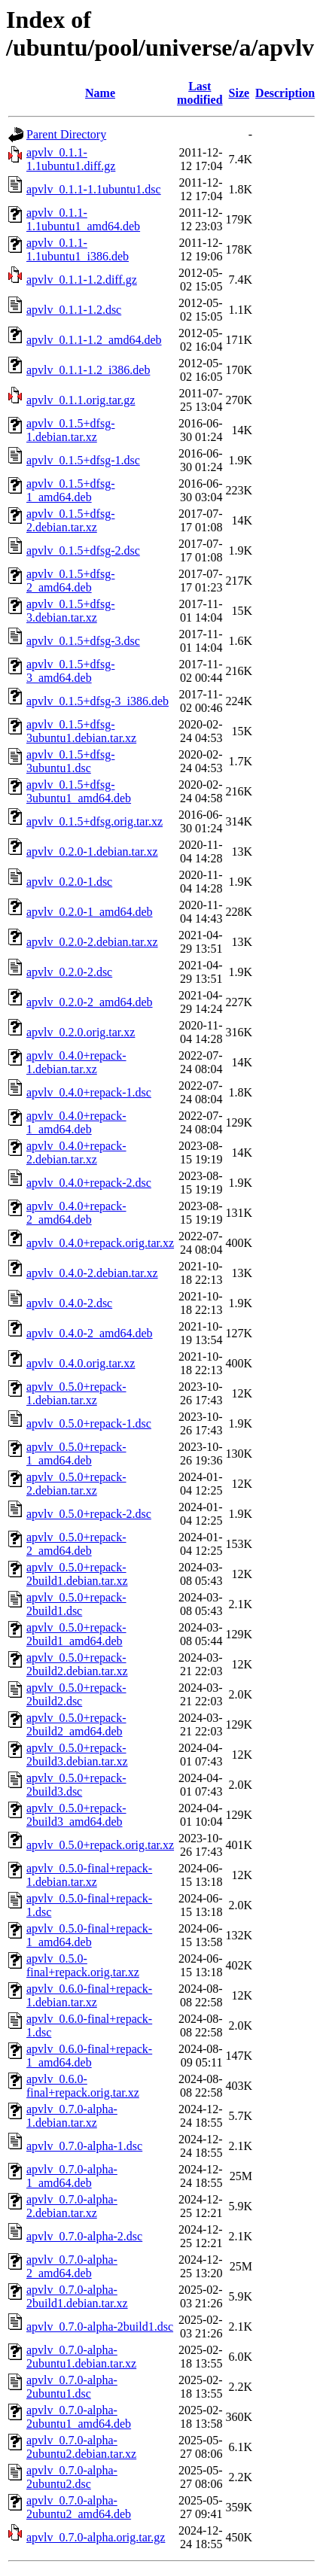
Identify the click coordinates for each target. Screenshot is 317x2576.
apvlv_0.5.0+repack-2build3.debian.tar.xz (77, 1754)
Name (100, 93)
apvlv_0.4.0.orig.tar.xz (80, 1363)
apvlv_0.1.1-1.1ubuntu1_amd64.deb (83, 219)
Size (239, 93)
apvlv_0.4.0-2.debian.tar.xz (92, 1273)
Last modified (199, 93)
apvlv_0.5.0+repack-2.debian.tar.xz (76, 1483)
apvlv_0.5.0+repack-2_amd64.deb (76, 1544)
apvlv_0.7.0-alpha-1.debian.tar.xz (71, 2116)
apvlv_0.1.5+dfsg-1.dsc (83, 460)
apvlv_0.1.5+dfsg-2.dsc (83, 550)
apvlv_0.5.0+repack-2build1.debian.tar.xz (77, 1574)
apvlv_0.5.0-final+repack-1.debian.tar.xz (89, 1875)
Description (285, 93)
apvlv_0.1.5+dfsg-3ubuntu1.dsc (70, 761)
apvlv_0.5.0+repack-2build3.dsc (76, 1785)
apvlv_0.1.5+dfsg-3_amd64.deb (70, 671)
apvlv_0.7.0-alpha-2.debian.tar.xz (71, 2206)
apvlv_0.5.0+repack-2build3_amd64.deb (76, 1815)
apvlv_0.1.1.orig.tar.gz (80, 400)
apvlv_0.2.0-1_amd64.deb (89, 911)
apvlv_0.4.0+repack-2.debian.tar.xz (76, 1152)
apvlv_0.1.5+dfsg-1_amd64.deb (70, 490)
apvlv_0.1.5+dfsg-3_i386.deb (97, 701)
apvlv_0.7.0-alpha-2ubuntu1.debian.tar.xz (81, 2356)
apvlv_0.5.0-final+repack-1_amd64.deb (89, 1935)
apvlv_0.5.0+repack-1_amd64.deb (76, 1453)
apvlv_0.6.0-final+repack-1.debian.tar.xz (89, 1995)
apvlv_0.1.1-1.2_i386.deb (88, 369)
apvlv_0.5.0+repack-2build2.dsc (76, 1694)
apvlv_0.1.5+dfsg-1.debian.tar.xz (70, 430)
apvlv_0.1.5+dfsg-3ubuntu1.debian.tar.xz (81, 731)
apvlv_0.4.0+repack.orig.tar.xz (100, 1242)
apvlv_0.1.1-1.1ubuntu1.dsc (93, 189)
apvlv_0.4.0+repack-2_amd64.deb (76, 1213)
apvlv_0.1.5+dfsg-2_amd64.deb (70, 580)
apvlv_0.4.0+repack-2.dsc (88, 1182)
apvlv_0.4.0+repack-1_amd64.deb (76, 1122)
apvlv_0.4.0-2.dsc (69, 1303)
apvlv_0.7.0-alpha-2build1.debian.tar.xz (77, 2296)
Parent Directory (66, 134)
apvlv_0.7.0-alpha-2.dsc (84, 2236)
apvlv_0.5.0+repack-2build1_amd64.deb (76, 1634)
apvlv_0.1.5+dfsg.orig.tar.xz (94, 821)
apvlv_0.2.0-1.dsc (69, 881)
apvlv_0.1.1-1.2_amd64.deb (94, 339)
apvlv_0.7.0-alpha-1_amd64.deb (71, 2176)
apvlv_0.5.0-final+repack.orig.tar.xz (82, 1965)
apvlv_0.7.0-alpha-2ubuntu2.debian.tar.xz (81, 2447)
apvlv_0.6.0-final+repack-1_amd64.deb (89, 2055)
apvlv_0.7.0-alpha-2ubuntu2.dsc (71, 2477)
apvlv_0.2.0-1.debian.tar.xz (92, 851)
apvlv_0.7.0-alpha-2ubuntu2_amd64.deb (78, 2507)
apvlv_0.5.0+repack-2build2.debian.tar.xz (77, 1664)
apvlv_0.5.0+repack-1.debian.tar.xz (76, 1393)
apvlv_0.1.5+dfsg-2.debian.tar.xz (70, 520)
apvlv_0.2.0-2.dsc (69, 972)
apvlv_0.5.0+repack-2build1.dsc (76, 1604)
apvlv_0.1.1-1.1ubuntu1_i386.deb (77, 249)
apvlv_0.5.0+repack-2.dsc (88, 1513)
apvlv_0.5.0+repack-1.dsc (88, 1423)
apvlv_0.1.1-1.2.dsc (73, 309)
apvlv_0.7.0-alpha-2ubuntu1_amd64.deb (78, 2417)
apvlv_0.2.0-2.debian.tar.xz (92, 941)
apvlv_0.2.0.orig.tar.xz (80, 1032)
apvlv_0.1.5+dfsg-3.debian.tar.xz (70, 611)
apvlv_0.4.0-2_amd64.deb (89, 1333)
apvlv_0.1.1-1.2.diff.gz (81, 279)
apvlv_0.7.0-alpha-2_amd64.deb (71, 2266)
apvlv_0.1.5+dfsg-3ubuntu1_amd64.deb (78, 791)
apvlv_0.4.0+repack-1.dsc (88, 1092)
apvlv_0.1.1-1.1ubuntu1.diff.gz (70, 159)
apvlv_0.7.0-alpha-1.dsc (84, 2146)
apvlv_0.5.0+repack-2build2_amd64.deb (76, 1724)
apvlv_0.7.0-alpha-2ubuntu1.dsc (71, 2387)
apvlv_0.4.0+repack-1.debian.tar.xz (76, 1062)
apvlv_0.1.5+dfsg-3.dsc (83, 640)
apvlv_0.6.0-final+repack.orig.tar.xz (82, 2086)
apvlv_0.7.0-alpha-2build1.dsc (99, 2326)
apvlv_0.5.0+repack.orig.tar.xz (100, 1844)
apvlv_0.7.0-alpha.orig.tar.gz (95, 2537)
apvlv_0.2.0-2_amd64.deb (89, 1002)
